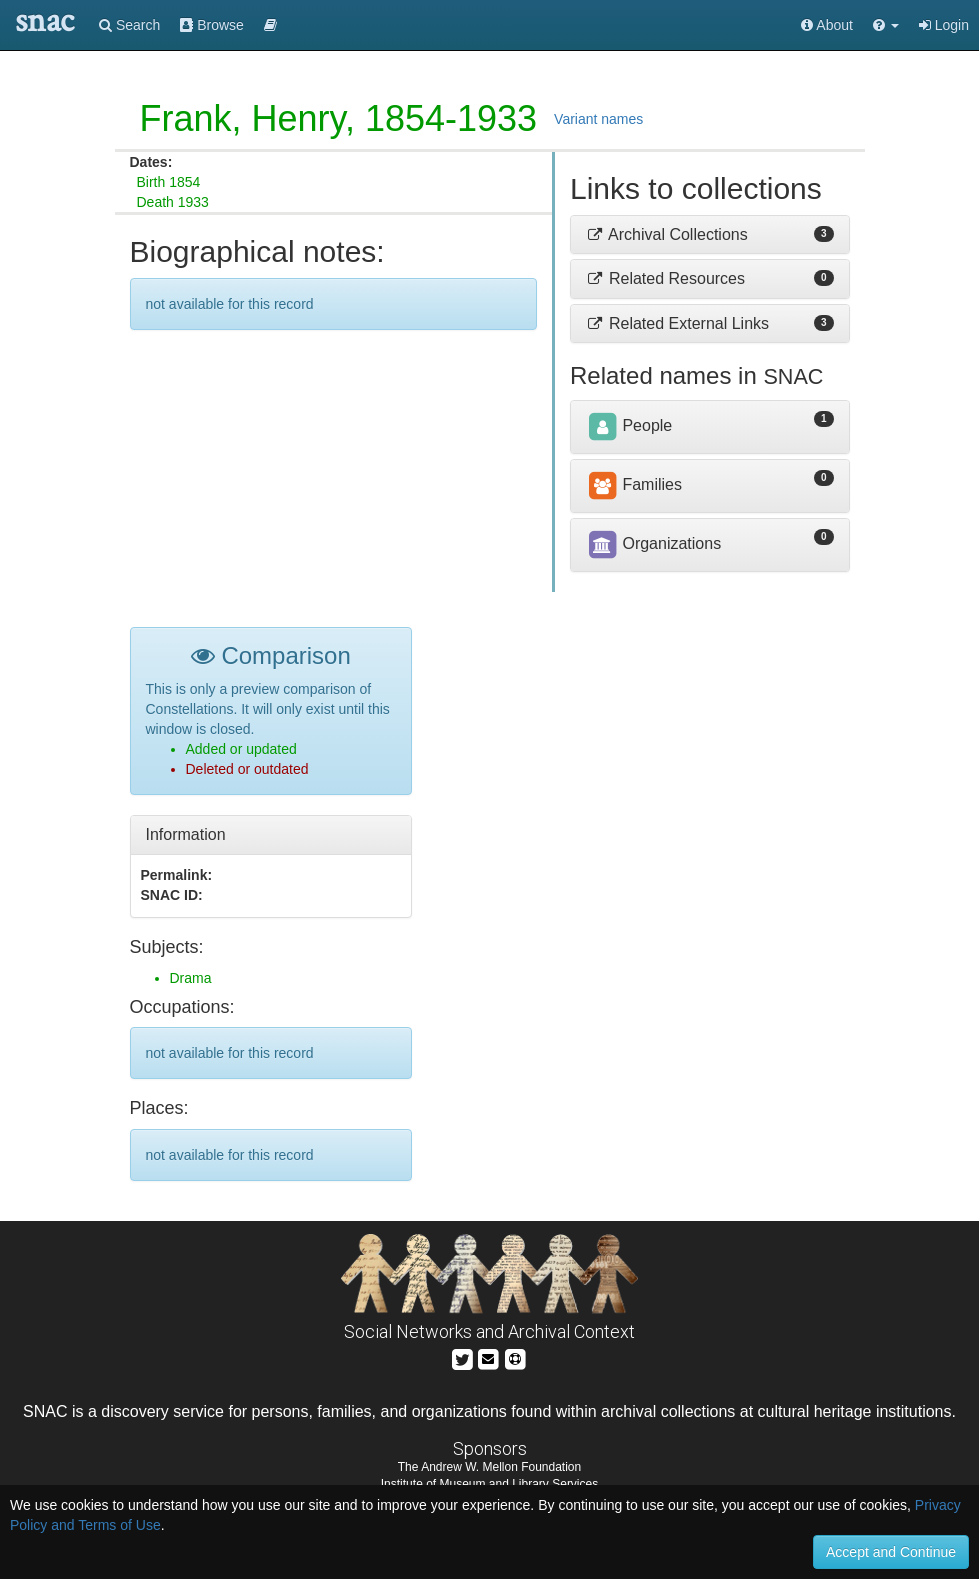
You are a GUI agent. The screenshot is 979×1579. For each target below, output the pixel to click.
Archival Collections (667, 234)
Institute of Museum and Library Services (489, 1484)
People (629, 425)
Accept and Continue (891, 1552)
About (827, 25)
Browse (212, 25)
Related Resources (665, 278)
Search (129, 25)
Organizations (653, 543)
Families (634, 484)
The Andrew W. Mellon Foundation (489, 1467)
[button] (886, 25)
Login (944, 25)
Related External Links (677, 323)
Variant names (598, 119)
